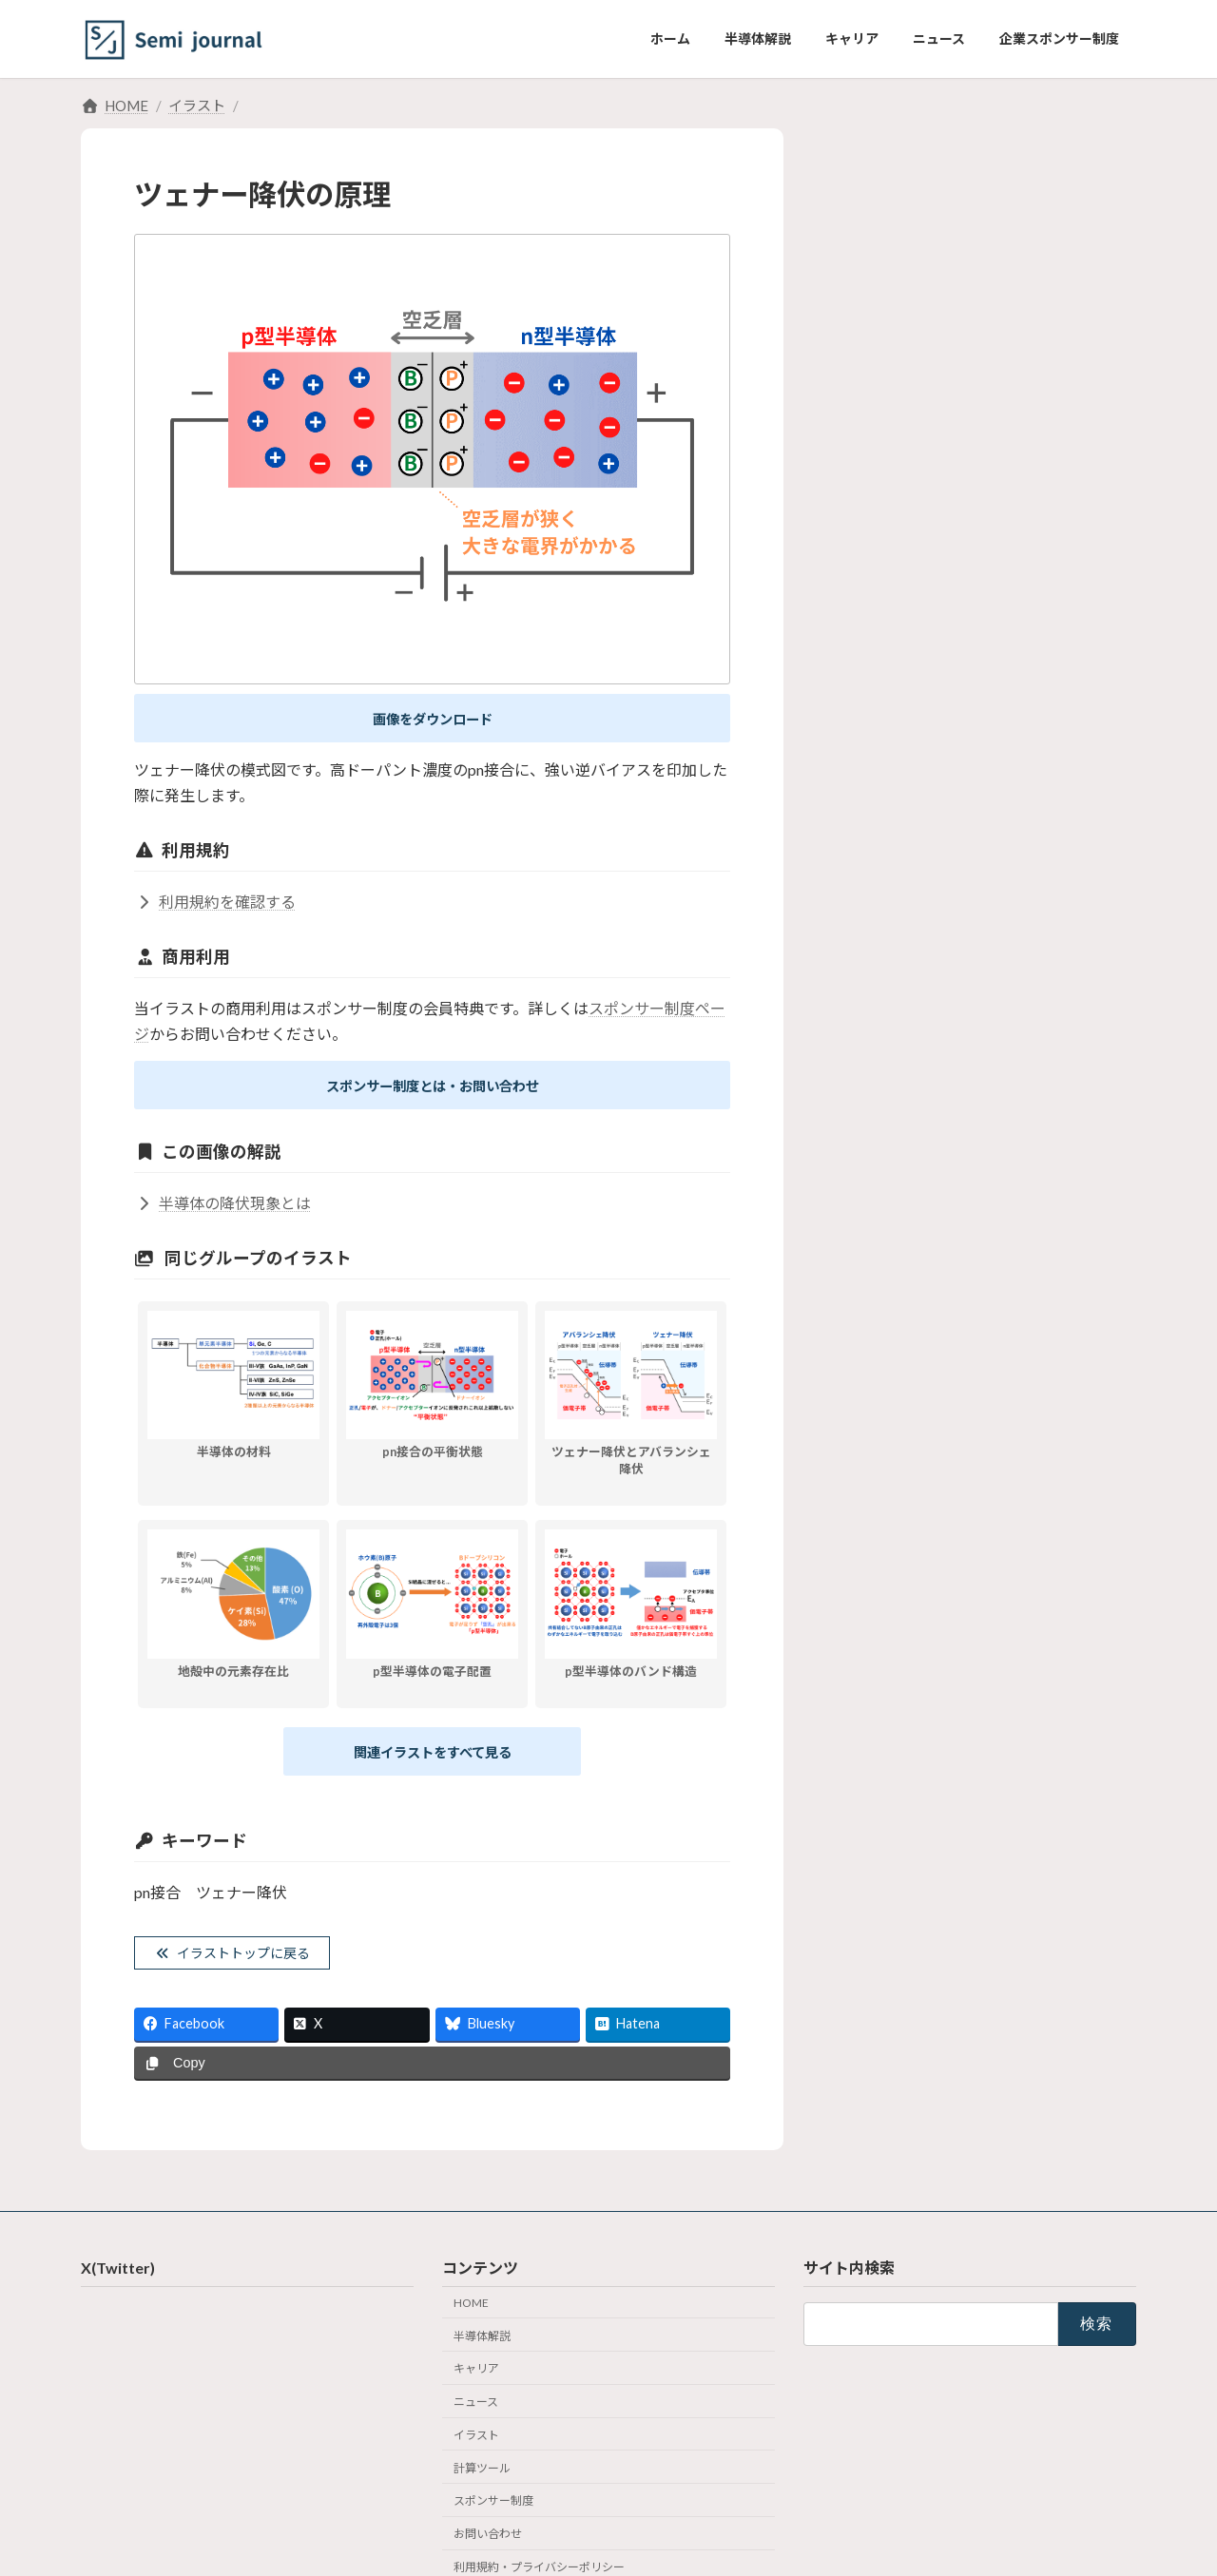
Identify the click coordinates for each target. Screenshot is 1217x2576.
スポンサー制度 (493, 2513)
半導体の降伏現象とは (222, 1209)
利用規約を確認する (215, 904)
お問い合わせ (488, 2546)
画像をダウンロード (432, 720)
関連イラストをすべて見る (432, 1759)
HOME (471, 2314)
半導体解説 (482, 2347)
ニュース (476, 2414)
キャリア (476, 2381)
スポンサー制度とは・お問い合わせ (432, 1090)
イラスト (476, 2446)
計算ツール (482, 2479)
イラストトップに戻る (245, 1963)
